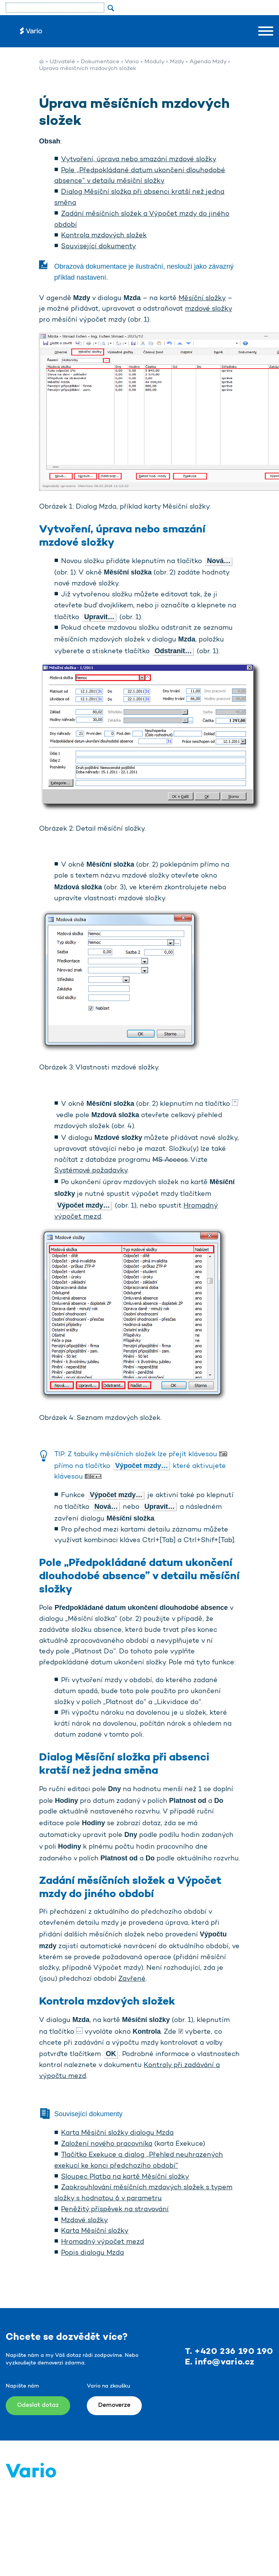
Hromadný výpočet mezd (102, 2242)
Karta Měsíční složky (95, 2231)
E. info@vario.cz (219, 2362)
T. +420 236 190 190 (229, 2351)
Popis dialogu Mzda (92, 2253)
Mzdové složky (84, 2220)
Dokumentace (100, 62)
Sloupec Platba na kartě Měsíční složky (125, 2177)
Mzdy (177, 62)
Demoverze (114, 2405)
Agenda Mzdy (208, 62)
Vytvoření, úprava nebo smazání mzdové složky (138, 159)
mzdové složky (208, 309)
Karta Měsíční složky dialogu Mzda (117, 2133)
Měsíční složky (202, 298)
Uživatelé (62, 62)
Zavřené (132, 1979)
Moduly (154, 62)
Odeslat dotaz (38, 2405)
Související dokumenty (98, 246)
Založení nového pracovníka (106, 2144)
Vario (132, 62)
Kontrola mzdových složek (104, 235)
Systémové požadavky (90, 1170)
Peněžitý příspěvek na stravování (115, 2209)
